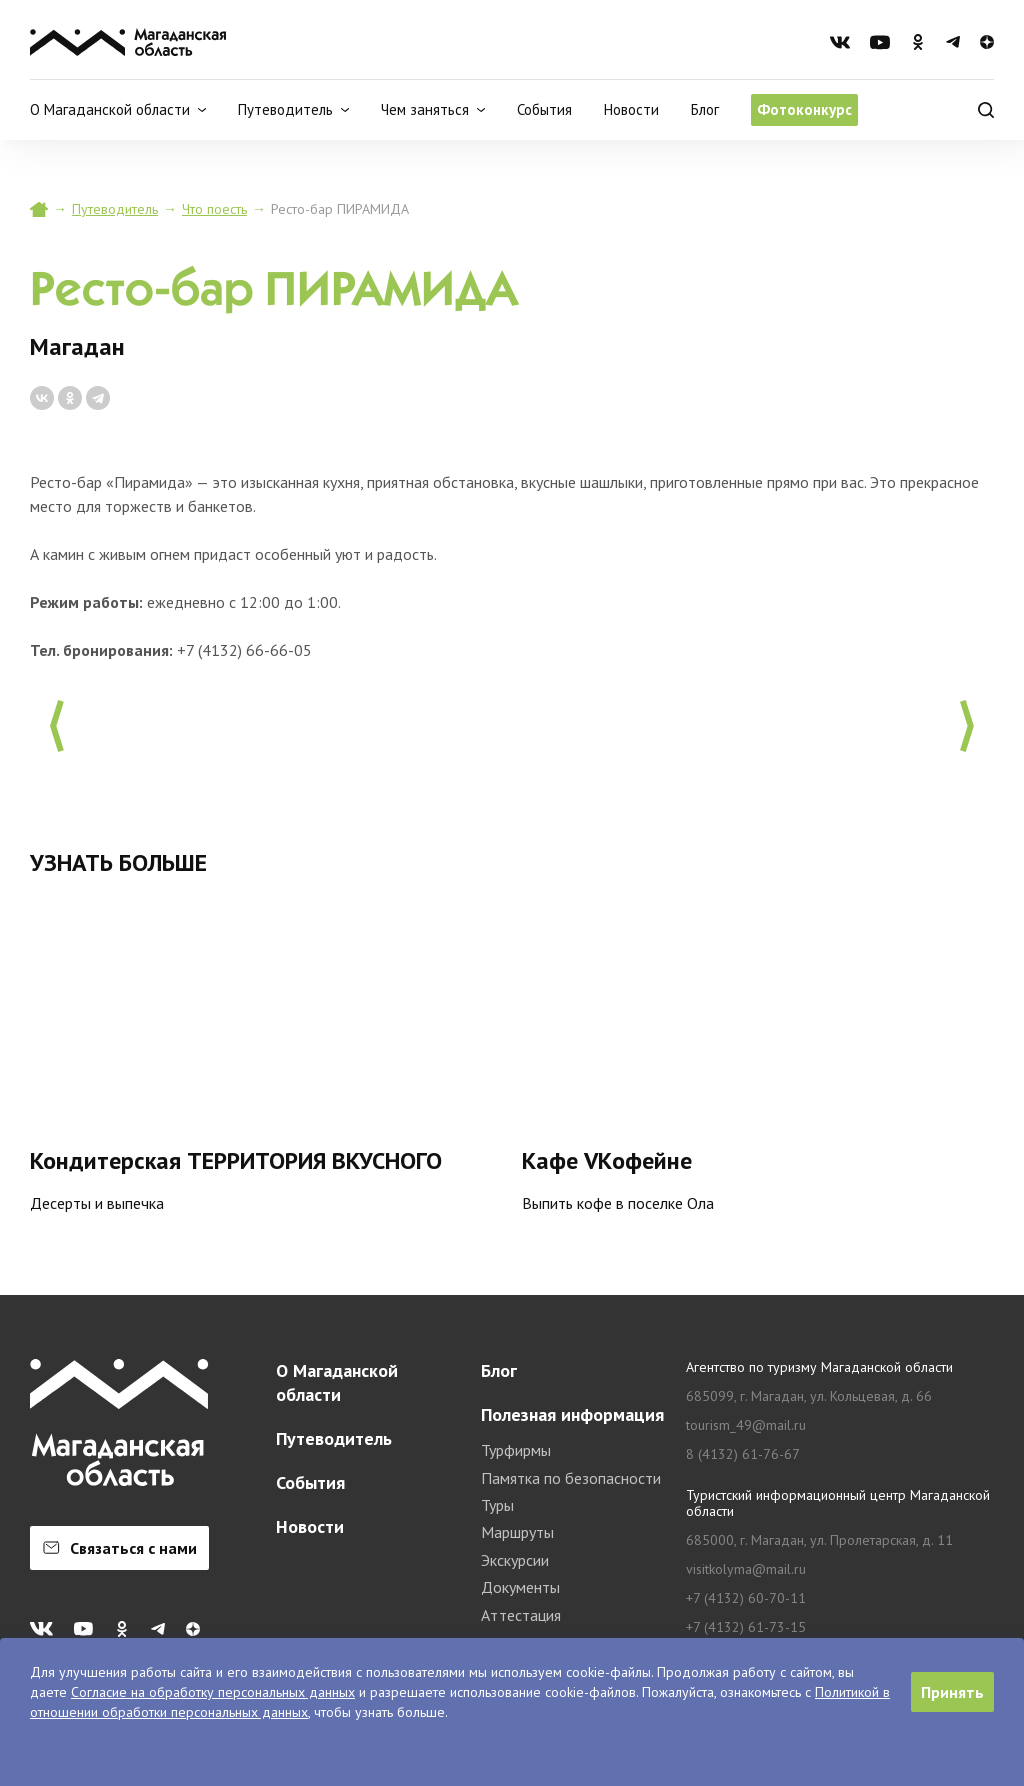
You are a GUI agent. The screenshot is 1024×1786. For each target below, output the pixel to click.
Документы (520, 1587)
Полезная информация (572, 1414)
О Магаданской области (337, 1382)
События (544, 109)
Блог (705, 109)
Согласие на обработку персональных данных (213, 1692)
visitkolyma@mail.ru (746, 1569)
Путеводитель (115, 209)
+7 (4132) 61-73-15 (746, 1627)
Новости (631, 109)
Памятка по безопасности (571, 1478)
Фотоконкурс (804, 109)
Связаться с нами (120, 1548)
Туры (497, 1505)
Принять (952, 1692)
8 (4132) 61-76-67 (743, 1454)
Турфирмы (516, 1450)
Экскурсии (515, 1560)
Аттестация (521, 1615)
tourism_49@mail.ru (746, 1425)
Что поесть (214, 209)
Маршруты (517, 1532)
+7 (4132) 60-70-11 (746, 1598)
